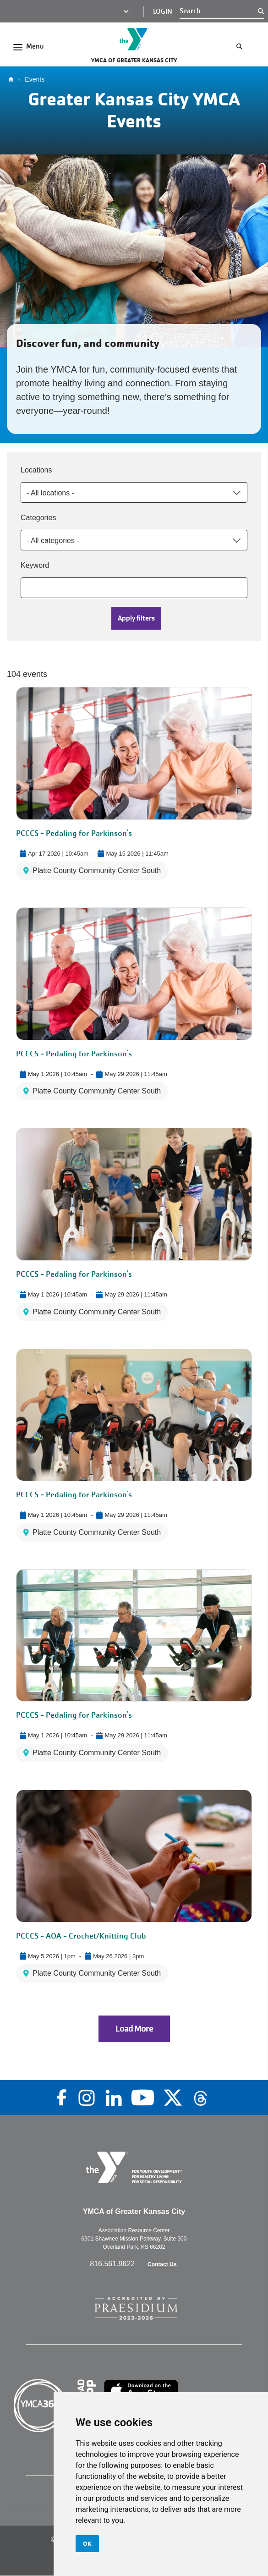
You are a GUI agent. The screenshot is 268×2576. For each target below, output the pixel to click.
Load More (134, 2028)
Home (13, 79)
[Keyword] (134, 587)
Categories (38, 518)
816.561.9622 (113, 2264)
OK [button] (87, 2543)
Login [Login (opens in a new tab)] (162, 11)
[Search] (219, 10)
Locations (36, 470)
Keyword (35, 565)
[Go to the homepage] (134, 39)
